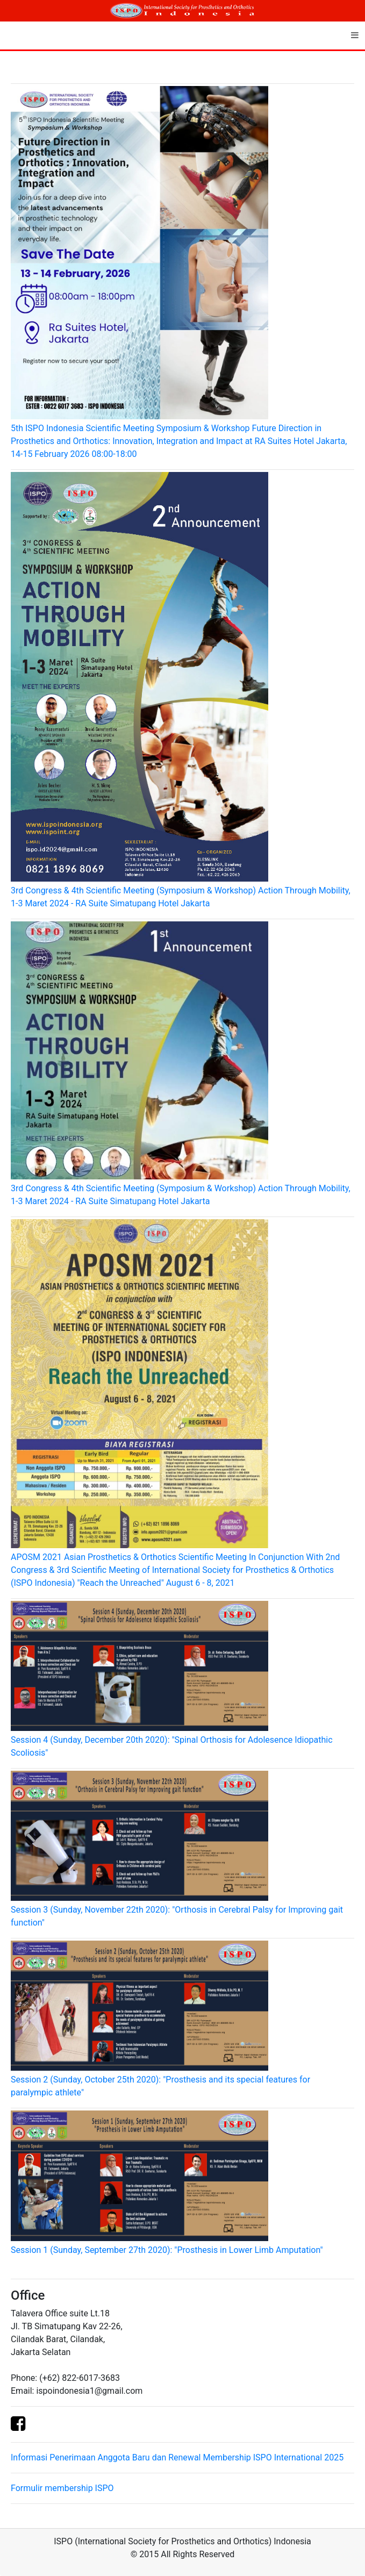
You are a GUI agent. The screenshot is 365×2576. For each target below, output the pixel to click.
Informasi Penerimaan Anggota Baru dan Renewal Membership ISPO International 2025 (177, 2457)
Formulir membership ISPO (62, 2488)
